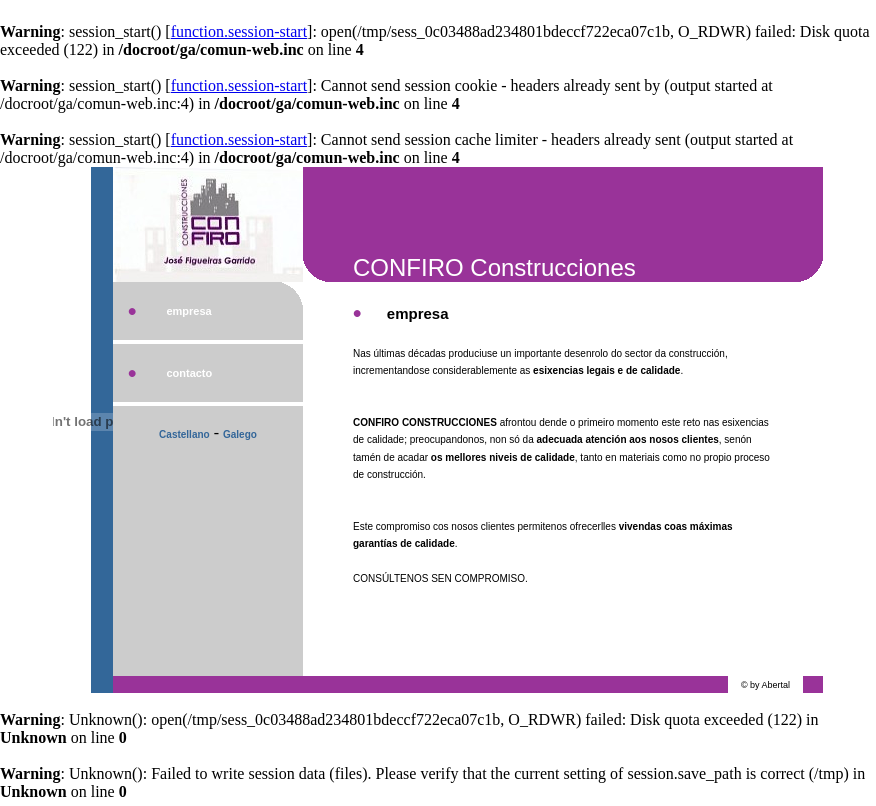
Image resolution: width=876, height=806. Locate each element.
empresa (188, 311)
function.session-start (239, 31)
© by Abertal (765, 685)
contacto (189, 373)
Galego (240, 434)
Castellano (184, 434)
